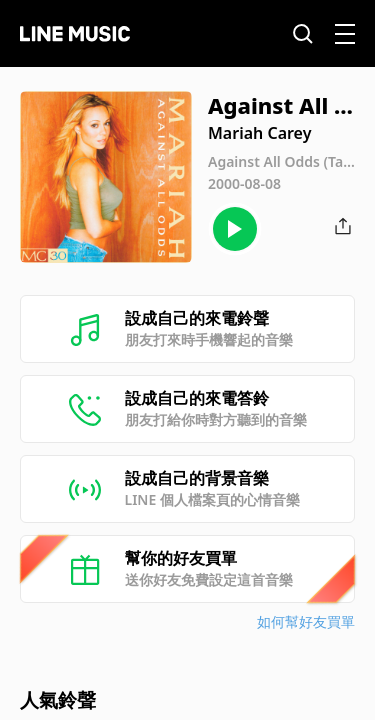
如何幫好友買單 (306, 621)
